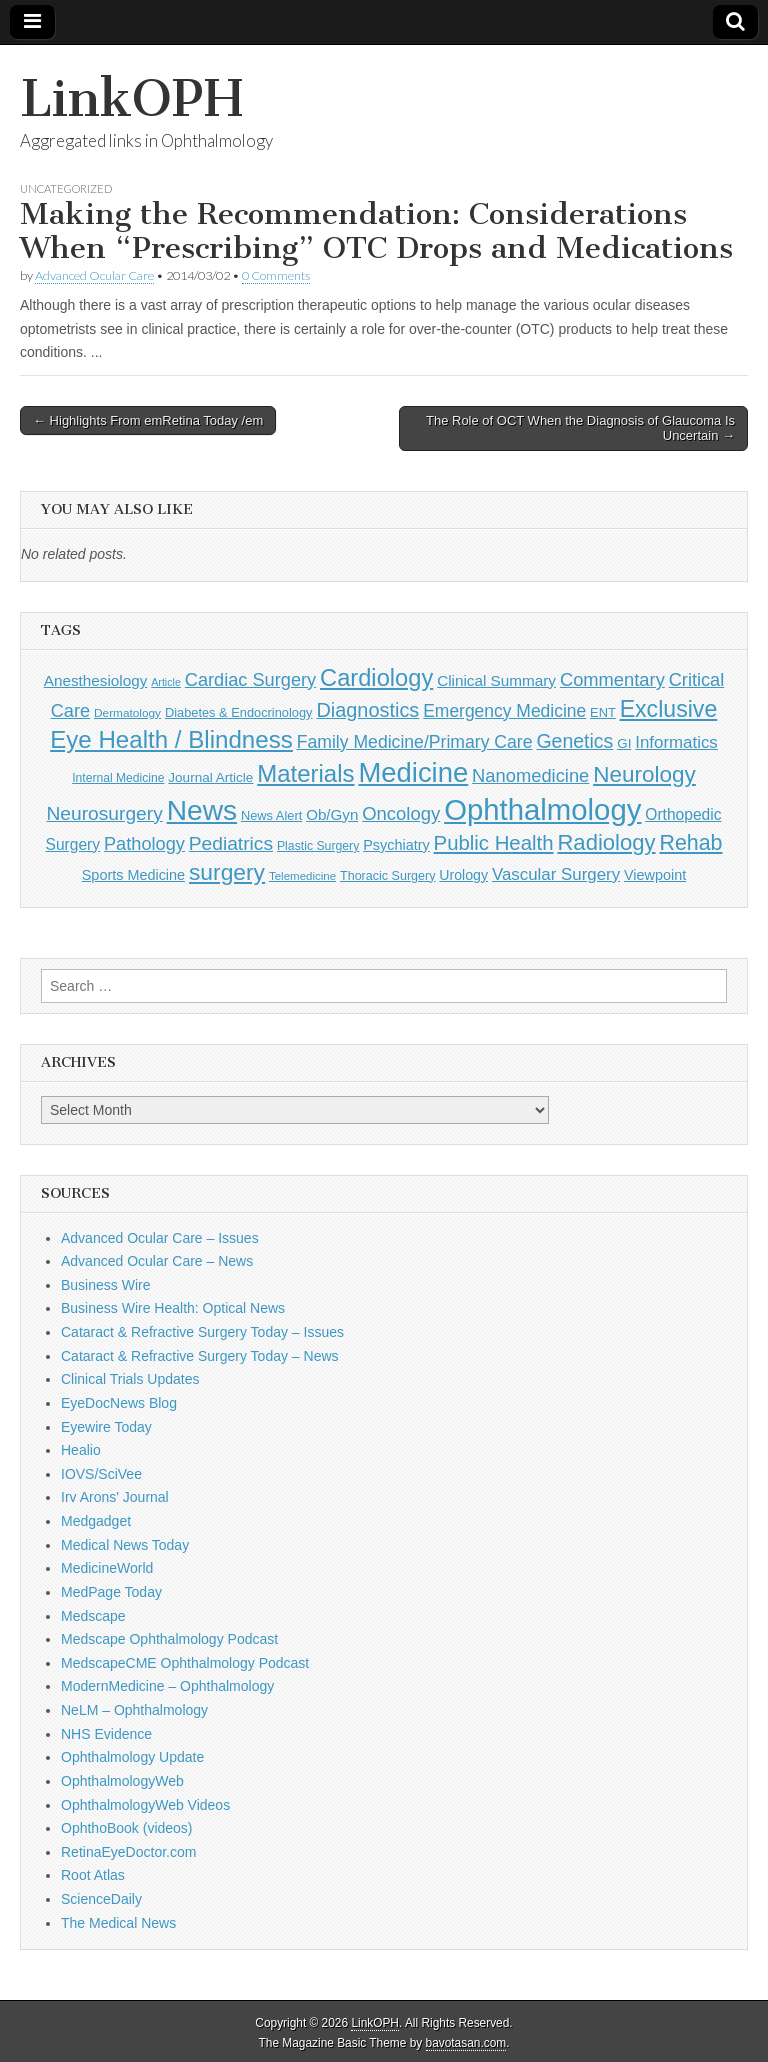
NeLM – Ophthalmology (134, 1710)
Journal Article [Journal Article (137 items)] (210, 777)
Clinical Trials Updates (130, 1379)
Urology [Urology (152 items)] (463, 875)
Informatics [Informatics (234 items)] (676, 742)
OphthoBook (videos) (127, 1828)
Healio (81, 1450)
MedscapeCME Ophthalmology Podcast (185, 1663)
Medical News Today (125, 1545)
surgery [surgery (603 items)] (227, 872)
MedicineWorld (107, 1568)
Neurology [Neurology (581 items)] (644, 774)
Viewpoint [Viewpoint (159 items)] (655, 875)
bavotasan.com (466, 2043)
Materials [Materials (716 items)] (305, 773)
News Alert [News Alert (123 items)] (271, 815)
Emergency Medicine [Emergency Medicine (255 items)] (504, 711)
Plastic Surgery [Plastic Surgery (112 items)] (318, 846)
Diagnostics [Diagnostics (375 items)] (367, 710)
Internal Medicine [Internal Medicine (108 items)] (118, 778)
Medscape (93, 1616)
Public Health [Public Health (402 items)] (494, 843)
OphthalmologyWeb (122, 1781)
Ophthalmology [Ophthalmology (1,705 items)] (542, 809)
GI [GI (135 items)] (624, 743)
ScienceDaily (101, 1899)
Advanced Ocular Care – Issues (160, 1238)
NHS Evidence (106, 1734)
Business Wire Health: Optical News (173, 1308)
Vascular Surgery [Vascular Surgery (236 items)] (556, 874)
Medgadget (96, 1521)
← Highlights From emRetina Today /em (148, 420)
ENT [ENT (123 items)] (603, 712)
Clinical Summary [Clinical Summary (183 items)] (496, 680)
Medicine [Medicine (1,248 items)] (413, 772)
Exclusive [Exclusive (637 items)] (669, 709)
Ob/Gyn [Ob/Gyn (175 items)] (332, 814)
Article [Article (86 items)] (166, 682)
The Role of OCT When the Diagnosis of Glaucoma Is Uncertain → (580, 428)
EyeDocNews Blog (119, 1403)
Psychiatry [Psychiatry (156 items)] (396, 845)
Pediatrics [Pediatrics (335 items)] (231, 843)
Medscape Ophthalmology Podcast (169, 1639)
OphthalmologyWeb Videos (145, 1805)
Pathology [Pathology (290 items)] (144, 844)
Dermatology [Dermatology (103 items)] (127, 713)
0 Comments (276, 275)
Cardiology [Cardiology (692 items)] (376, 678)
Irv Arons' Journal (115, 1497)
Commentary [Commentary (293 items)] (612, 679)
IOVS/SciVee (101, 1474)
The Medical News (118, 1923)
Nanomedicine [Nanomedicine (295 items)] (530, 775)
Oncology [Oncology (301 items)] (401, 813)
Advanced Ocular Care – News (157, 1261)
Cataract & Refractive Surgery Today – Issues (202, 1332)
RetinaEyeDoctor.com (128, 1852)
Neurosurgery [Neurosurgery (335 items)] (105, 813)
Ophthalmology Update (132, 1757)
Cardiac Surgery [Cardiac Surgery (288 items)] (250, 680)
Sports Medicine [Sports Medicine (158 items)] (133, 875)
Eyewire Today (106, 1427)
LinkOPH (131, 98)
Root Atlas (93, 1875)
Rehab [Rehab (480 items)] (690, 843)
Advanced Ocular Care (94, 275)
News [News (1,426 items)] (202, 810)
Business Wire (105, 1285)
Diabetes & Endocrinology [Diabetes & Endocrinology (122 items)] (239, 712)
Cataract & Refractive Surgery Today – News (200, 1356)
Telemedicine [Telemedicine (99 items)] (302, 876)
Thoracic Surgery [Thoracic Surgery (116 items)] (387, 876)
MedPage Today (111, 1592)
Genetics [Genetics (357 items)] (574, 741)
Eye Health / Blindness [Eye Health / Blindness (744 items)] (171, 739)
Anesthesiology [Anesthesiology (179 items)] (96, 680)
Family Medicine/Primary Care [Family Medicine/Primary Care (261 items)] (415, 742)
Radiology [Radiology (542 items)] (606, 842)
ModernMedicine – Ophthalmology (167, 1686)
